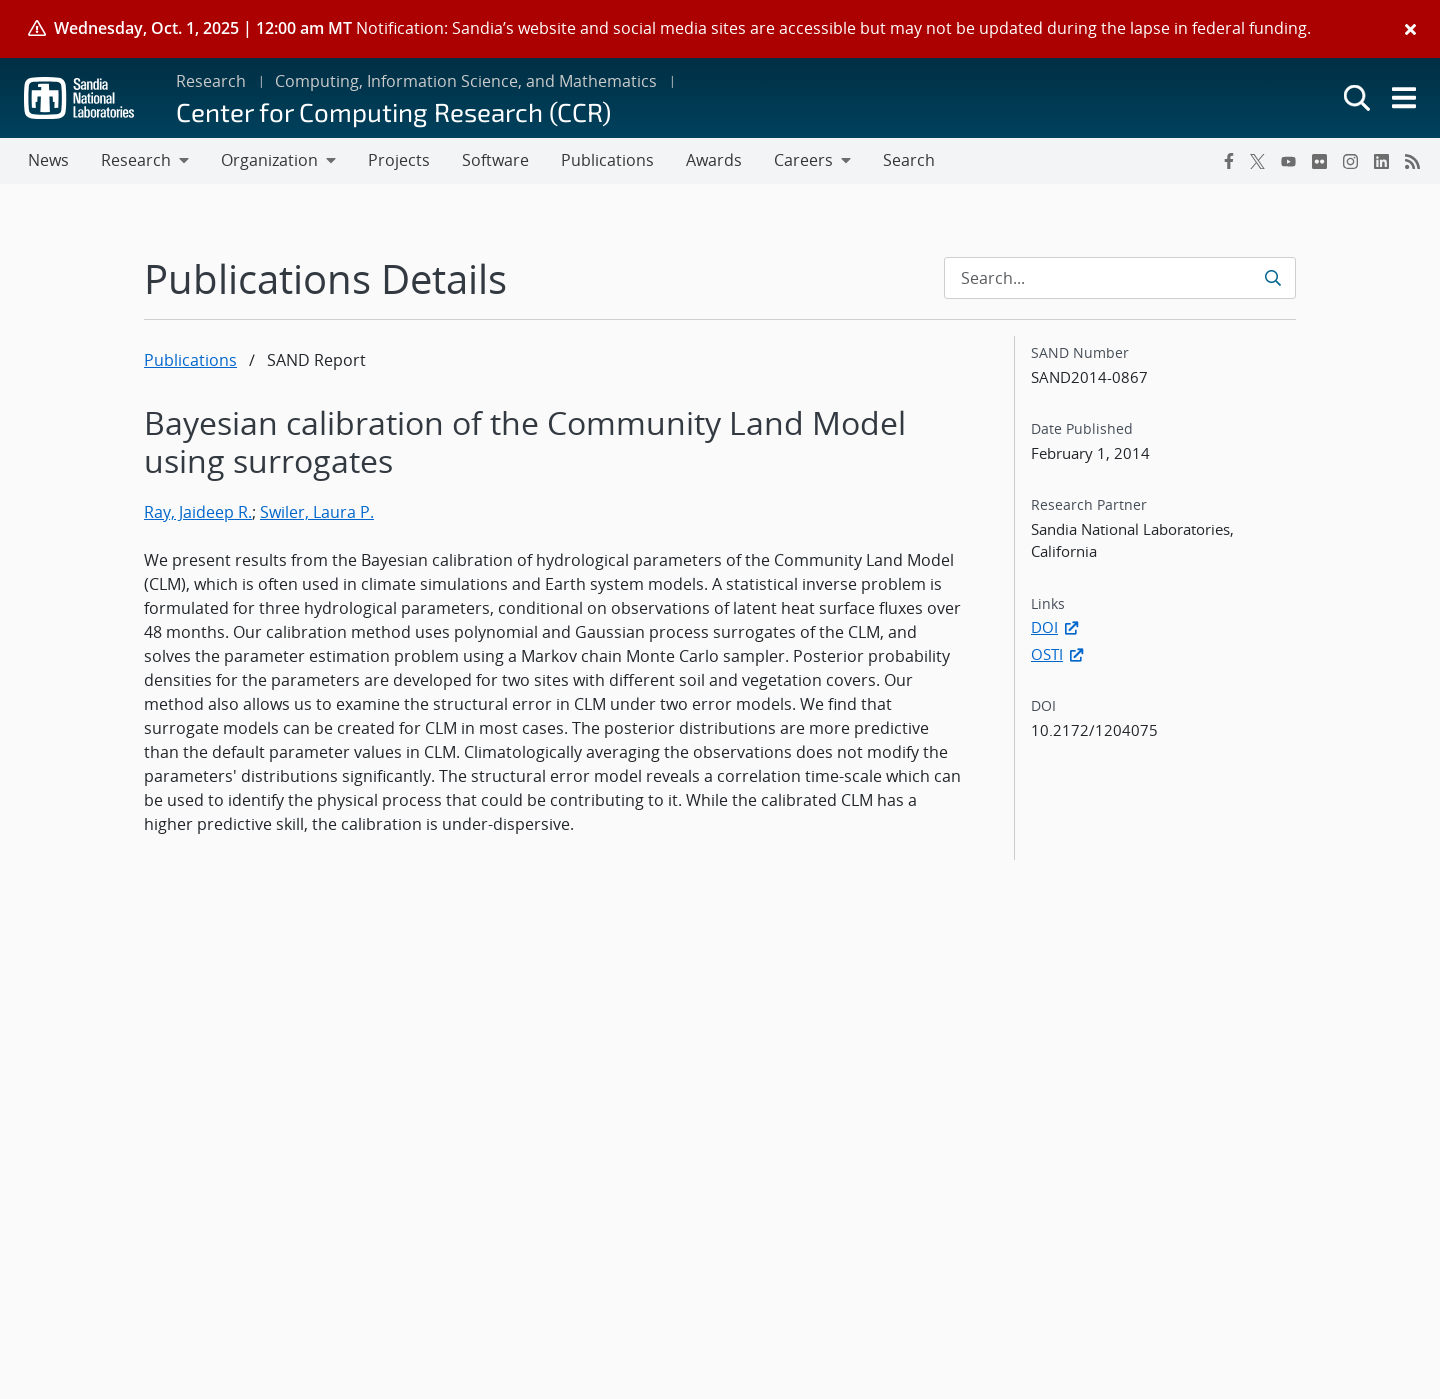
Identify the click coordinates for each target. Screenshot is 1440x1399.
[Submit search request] (1274, 278)
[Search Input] (1120, 278)
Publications (190, 360)
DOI (1056, 627)
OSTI (1059, 654)
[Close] (1410, 29)
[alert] (720, 29)
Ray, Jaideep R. (198, 512)
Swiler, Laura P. (317, 512)
